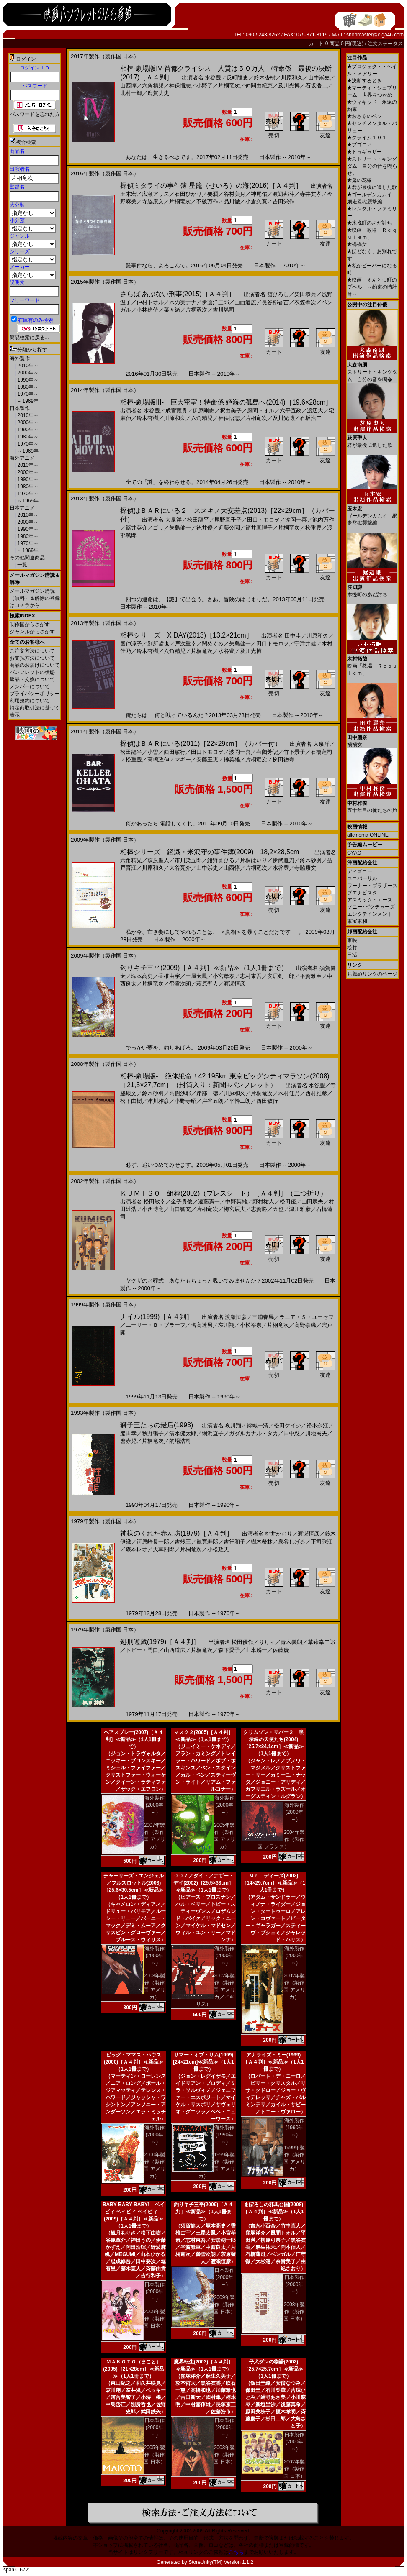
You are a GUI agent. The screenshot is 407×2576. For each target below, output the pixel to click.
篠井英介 (136, 528)
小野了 (204, 85)
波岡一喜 (296, 520)
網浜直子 (213, 1433)
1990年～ (27, 380)
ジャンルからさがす (32, 632)
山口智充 (180, 1209)
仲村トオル (150, 302)
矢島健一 (180, 528)
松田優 (288, 1201)
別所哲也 (158, 643)
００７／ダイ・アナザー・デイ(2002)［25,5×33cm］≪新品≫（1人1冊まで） (203, 1883)
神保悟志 (180, 85)
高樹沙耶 (180, 1093)
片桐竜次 (229, 85)
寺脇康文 (153, 201)
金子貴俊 (182, 1201)
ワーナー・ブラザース (372, 886)
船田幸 (128, 1433)
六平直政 (290, 410)
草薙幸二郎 (321, 1642)
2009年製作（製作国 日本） (154, 2319)
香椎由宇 (169, 976)
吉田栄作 (283, 201)
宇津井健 (305, 643)
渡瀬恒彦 (234, 984)
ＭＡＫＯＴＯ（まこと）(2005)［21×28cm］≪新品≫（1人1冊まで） (133, 2369)
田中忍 (291, 1433)
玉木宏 (128, 194)
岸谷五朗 (213, 1101)
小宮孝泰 (223, 976)
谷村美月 (234, 194)
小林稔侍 (147, 310)
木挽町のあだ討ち (369, 223)
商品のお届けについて (35, 665)
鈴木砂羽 (311, 860)
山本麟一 (256, 1650)
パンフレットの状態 (32, 672)
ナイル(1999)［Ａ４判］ (156, 1316)
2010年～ (27, 366)
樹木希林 (262, 1542)
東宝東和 (357, 921)
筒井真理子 (259, 528)
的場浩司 (180, 1441)
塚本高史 (142, 976)
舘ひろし (278, 294)
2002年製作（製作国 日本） (294, 2469)
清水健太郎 (182, 1433)
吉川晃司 (223, 310)
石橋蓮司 (321, 752)
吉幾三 (183, 1542)
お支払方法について (32, 658)
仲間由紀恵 (259, 85)
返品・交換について (32, 679)
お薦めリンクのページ (372, 974)
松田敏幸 (154, 1201)
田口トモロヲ (263, 520)
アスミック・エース (369, 900)
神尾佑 (259, 194)
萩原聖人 (158, 860)
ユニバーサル (362, 878)
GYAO (354, 853)
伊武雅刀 (283, 860)
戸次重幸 (185, 643)
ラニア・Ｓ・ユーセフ (306, 1317)
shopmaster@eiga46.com (375, 35)
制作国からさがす (30, 624)
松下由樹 (131, 1101)
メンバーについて (30, 686)
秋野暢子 (153, 1433)
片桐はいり (253, 860)
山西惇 (128, 85)
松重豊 (313, 528)
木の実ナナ (182, 302)
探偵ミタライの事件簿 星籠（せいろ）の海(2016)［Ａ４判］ (211, 185)
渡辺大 (315, 410)
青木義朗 (291, 1642)
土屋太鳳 (196, 976)
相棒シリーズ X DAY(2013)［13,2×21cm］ (186, 635)
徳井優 (204, 528)
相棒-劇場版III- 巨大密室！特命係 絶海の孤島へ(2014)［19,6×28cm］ (226, 402)
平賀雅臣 (311, 976)
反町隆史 (237, 77)
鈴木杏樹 (265, 77)
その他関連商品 (27, 558)
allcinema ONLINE (368, 835)
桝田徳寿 (283, 759)
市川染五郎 (188, 860)
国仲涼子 (131, 643)
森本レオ (136, 1549)
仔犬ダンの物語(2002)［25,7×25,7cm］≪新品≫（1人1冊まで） (273, 2369)
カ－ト (317, 43)
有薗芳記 (267, 752)
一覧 (21, 565)
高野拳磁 (305, 1325)
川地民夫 (316, 1433)
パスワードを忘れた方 (35, 114)
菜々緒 (172, 310)
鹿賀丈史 (158, 93)
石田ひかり (188, 194)
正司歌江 (321, 1542)
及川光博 (289, 85)
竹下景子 (294, 752)
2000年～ (27, 373)
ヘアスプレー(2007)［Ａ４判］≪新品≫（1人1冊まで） (134, 1739)
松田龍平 (198, 520)
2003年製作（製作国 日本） (224, 2455)
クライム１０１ (367, 138)
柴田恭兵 (305, 294)
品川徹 (232, 201)
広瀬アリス (155, 194)
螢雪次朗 (180, 984)
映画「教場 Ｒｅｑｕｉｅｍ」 (372, 663)
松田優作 (242, 1642)
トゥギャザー (364, 152)
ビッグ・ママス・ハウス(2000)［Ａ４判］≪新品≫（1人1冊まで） (134, 2062)
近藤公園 (229, 528)
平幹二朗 (240, 1101)
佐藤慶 (281, 1650)
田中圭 (293, 635)
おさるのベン (364, 116)
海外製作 (20, 358)
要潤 (212, 194)
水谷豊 (213, 77)
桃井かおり (278, 1534)
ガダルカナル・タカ (253, 1433)
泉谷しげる (291, 1542)
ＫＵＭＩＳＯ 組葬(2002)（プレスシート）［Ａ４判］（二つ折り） (223, 1193)
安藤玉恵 (207, 759)
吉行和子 (234, 1542)
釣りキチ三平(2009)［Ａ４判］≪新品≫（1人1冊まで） (204, 967)
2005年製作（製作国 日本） (154, 2455)
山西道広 (245, 302)
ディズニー (359, 871)
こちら (236, 2552)
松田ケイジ (287, 1425)
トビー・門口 (142, 1650)
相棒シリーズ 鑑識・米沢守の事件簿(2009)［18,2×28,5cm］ (213, 851)
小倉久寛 (256, 201)
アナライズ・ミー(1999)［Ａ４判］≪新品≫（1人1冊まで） (273, 2062)
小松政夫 (218, 1549)
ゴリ (158, 528)
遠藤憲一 (209, 1201)
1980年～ (27, 387)
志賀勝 (259, 1209)
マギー (183, 759)
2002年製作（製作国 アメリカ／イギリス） (215, 1990)
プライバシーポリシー (35, 693)
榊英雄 (232, 759)
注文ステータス (385, 43)
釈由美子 (231, 410)
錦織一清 (257, 1425)
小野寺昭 (185, 1101)
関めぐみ (213, 643)
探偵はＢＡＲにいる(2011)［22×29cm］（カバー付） (200, 743)
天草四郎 (164, 1549)
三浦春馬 (263, 1317)
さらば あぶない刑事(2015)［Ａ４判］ (177, 293)
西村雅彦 (316, 1093)
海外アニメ (22, 458)
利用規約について (30, 701)
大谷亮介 (180, 868)
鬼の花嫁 (359, 180)
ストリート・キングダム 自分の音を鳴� (372, 369)
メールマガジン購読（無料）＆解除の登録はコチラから (35, 598)
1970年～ (27, 394)
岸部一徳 (207, 1093)
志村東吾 (251, 976)
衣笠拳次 (305, 302)
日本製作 (20, 408)
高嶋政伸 (158, 759)
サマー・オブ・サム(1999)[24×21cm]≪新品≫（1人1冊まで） (203, 2062)
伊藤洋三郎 (215, 302)
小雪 (152, 752)
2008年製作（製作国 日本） (294, 2312)
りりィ (267, 1642)
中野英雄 (236, 1201)
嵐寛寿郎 (207, 1542)
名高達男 (202, 1325)
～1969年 (27, 401)
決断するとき (364, 81)
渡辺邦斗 (283, 194)
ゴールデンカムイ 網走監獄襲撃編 (372, 512)
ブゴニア (359, 145)
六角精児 (153, 85)
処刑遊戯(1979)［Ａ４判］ (160, 1641)
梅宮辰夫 (234, 1209)
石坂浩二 (316, 85)
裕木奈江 (317, 1425)
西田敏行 (174, 752)
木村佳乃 (289, 1093)
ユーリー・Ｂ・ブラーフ (155, 1325)
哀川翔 (226, 1325)
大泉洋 (173, 520)
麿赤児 (128, 1441)
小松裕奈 (251, 1325)
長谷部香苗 (275, 302)
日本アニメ (22, 508)
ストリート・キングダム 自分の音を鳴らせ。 (372, 166)
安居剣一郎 (280, 976)
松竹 (352, 947)
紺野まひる (220, 860)
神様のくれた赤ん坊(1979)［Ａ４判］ (176, 1533)
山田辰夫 (312, 1201)
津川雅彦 (158, 1101)
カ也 (278, 1209)
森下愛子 (229, 1650)
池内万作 (323, 520)
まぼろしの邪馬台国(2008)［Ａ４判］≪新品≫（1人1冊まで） (273, 2212)
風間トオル (260, 410)
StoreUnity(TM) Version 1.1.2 (220, 2562)
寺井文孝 (311, 194)
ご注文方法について (32, 651)
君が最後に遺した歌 (372, 187)
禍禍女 (357, 244)
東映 (352, 940)
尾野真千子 (228, 520)
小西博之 (153, 1209)
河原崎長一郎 (153, 1542)
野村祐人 (263, 1201)
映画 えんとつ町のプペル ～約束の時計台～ (372, 287)
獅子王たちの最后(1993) (156, 1425)
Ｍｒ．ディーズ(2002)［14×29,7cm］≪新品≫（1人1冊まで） (273, 1883)
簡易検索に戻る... (29, 338)
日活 (352, 955)
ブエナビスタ (362, 893)
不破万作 (207, 201)
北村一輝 (131, 93)
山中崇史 (319, 77)
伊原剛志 (203, 410)
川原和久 (292, 77)
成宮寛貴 (176, 410)
